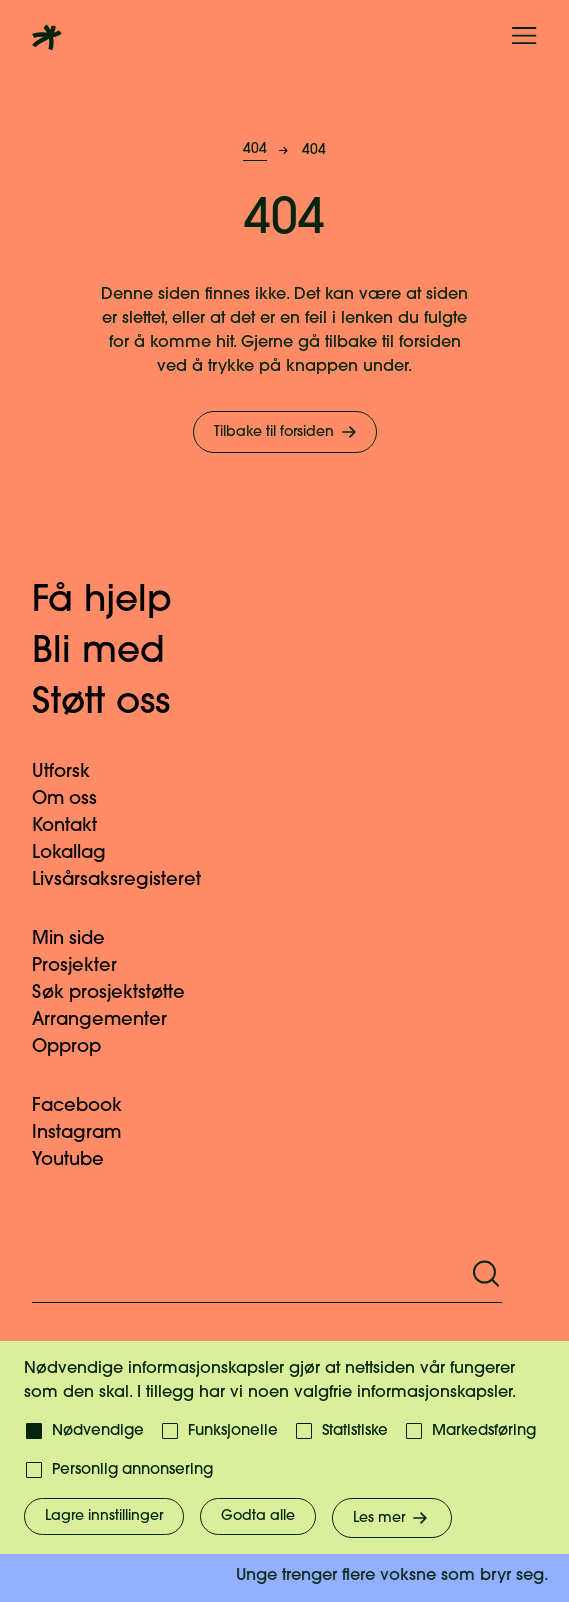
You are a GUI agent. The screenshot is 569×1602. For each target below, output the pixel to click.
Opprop (78, 1047)
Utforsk (73, 772)
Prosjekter (86, 966)
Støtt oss (121, 704)
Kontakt (76, 826)
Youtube (80, 1160)
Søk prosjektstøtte (120, 993)
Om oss (76, 799)
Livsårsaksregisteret (128, 880)
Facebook (89, 1106)
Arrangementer (111, 1020)
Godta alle (258, 1516)
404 (255, 149)
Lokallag (81, 853)
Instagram (88, 1133)
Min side (80, 939)
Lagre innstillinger (104, 1516)
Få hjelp (122, 602)
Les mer (392, 1518)
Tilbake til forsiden (287, 432)
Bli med (119, 653)
